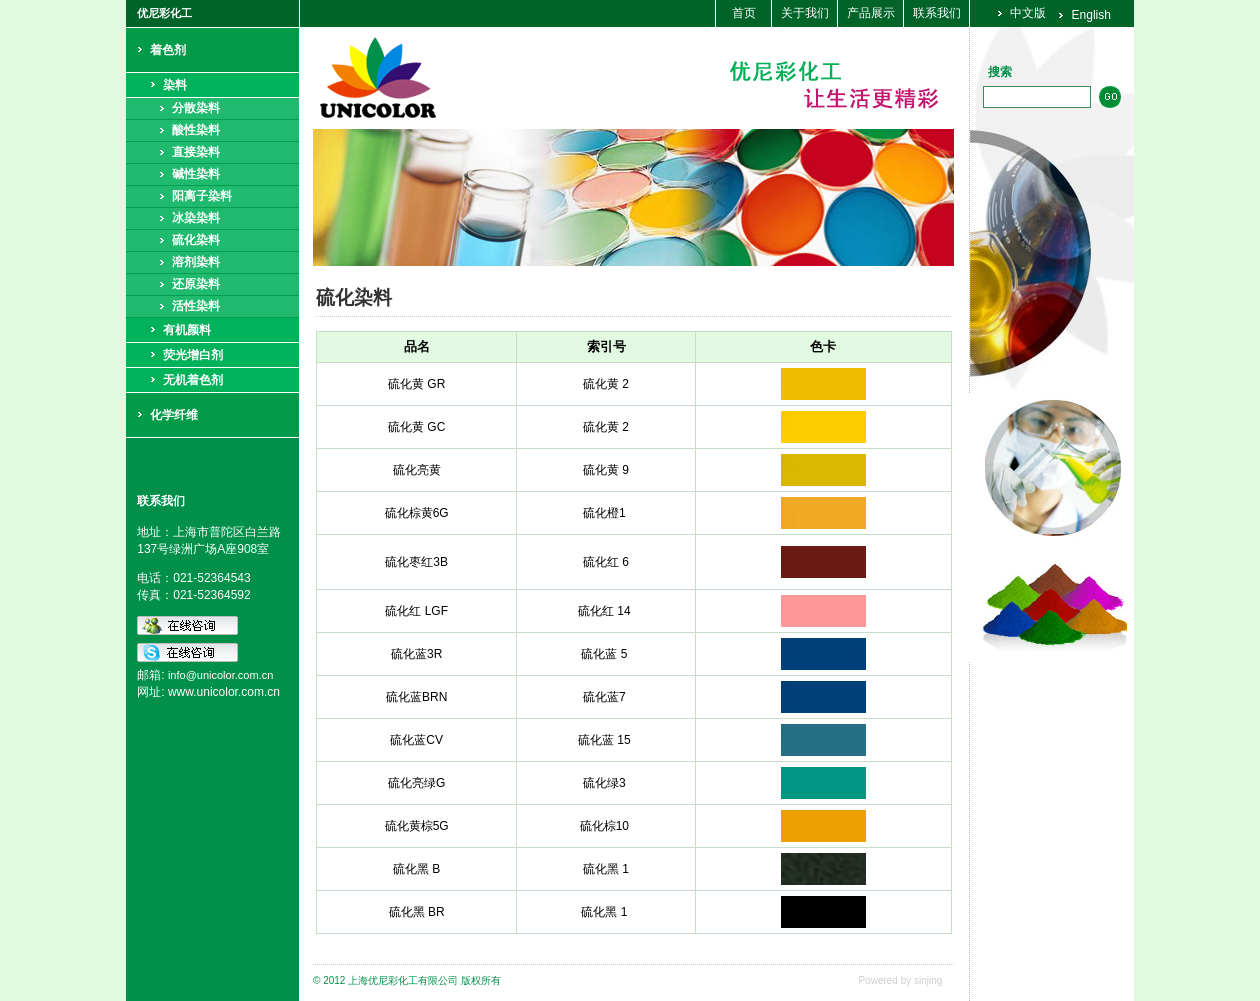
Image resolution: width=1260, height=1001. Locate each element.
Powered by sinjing (900, 980)
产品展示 (871, 13)
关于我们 (805, 13)
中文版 (1028, 13)
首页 (744, 13)
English (1091, 15)
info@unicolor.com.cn (220, 675)
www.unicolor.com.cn (224, 692)
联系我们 (937, 13)
